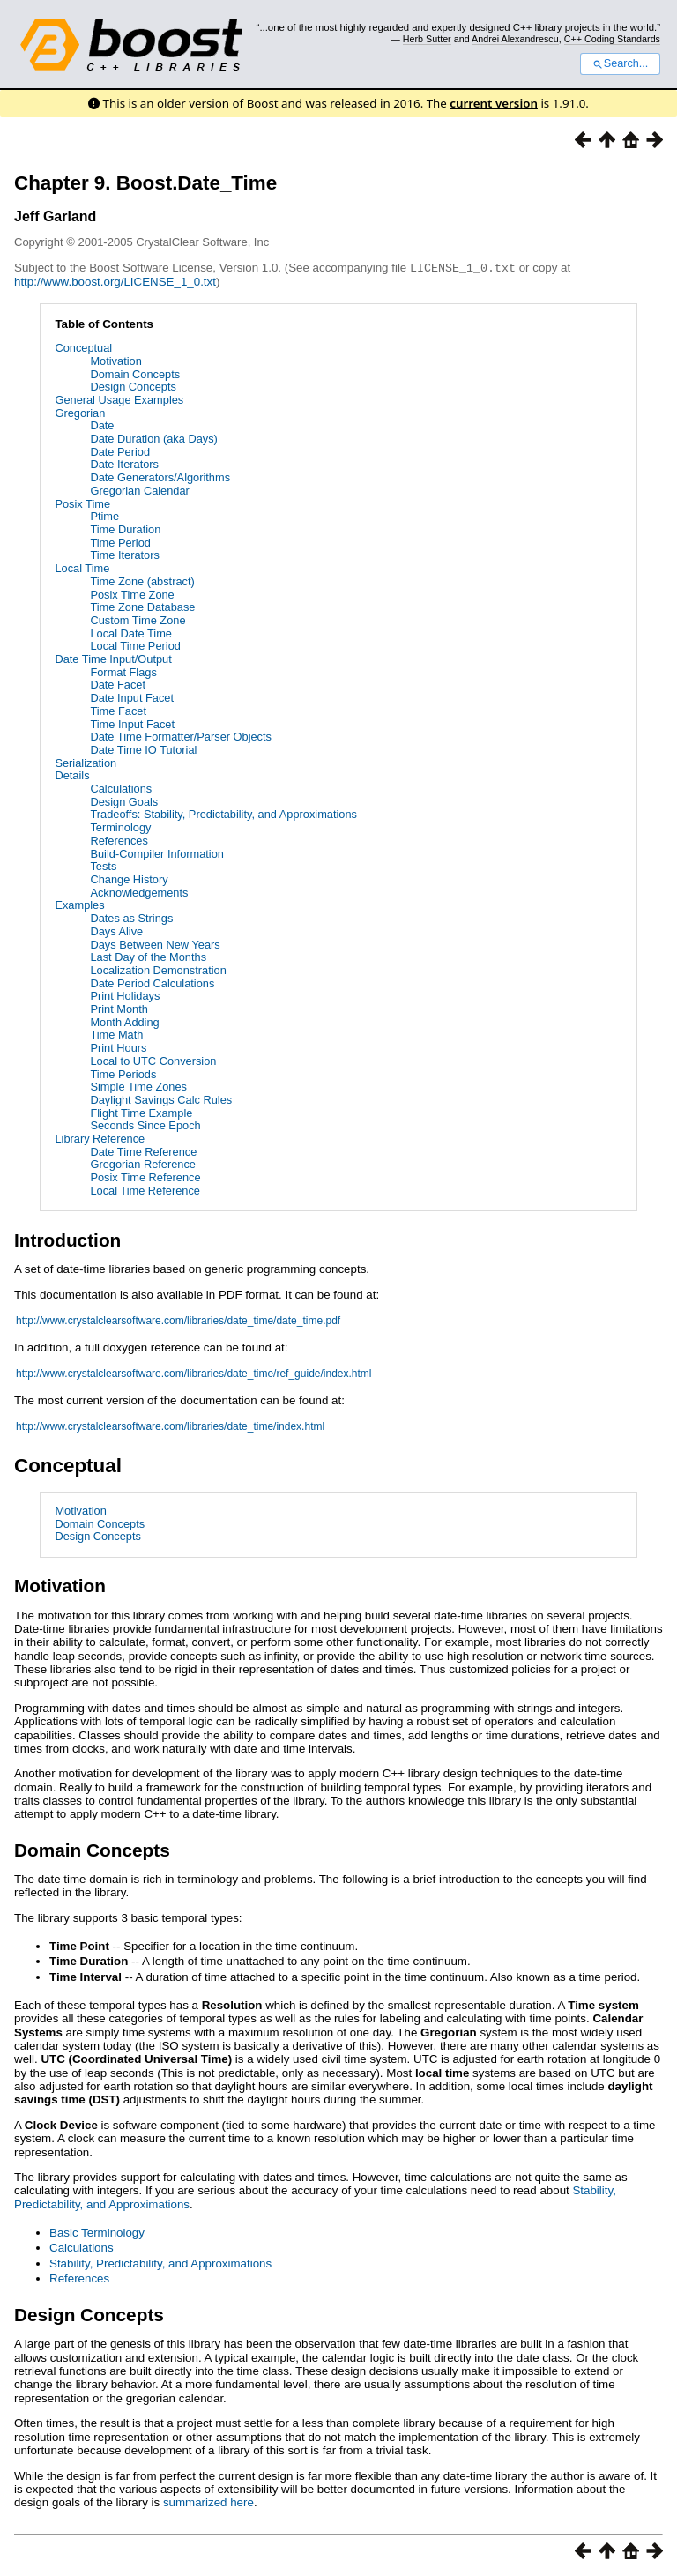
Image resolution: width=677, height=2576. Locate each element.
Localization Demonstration (158, 969)
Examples (79, 904)
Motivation (115, 360)
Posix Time (82, 503)
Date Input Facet (132, 697)
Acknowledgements (139, 891)
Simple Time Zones (138, 1085)
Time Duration (125, 528)
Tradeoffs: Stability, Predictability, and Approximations (223, 813)
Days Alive (116, 930)
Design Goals (124, 801)
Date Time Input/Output (113, 658)
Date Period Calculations (152, 982)
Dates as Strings (131, 917)
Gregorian (80, 412)
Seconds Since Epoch (145, 1124)
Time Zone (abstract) (142, 580)
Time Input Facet (132, 723)
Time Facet (118, 710)
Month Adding (124, 1021)
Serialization (85, 762)
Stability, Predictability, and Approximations (160, 2262)
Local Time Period (135, 644)
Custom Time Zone (137, 619)
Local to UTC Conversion (153, 1060)
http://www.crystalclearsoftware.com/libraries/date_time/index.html (170, 1425)
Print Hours (118, 1046)
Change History (128, 878)
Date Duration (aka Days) (153, 437)
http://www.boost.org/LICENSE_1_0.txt (115, 280)
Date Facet (117, 683)
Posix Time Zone (132, 593)
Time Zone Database (142, 606)
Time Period (120, 541)
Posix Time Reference (145, 1176)
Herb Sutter (427, 39)
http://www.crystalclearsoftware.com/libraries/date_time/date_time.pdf (178, 1320)
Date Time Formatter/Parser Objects (181, 735)
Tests (103, 865)
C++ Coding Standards (612, 39)
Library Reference (100, 1137)
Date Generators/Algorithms (160, 476)
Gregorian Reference (143, 1163)
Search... (620, 63)
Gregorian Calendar (139, 489)
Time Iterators (124, 554)
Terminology (120, 826)
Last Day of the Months (148, 956)
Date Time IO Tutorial (143, 749)
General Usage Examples (119, 399)
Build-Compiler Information (157, 853)
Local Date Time (130, 632)
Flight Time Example (141, 1112)
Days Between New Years (154, 943)
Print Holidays (125, 994)
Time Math (116, 1033)
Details (72, 774)
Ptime (104, 515)
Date (102, 424)
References (118, 839)
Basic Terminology (97, 2231)
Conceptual (83, 347)
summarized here (208, 2501)
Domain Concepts (135, 373)
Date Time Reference (143, 1151)
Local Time (82, 567)
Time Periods (123, 1073)
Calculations (121, 787)
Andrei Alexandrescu (515, 39)
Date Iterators (124, 463)
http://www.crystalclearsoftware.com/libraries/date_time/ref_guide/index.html (194, 1372)
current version (494, 103)
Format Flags (123, 671)
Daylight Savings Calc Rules (161, 1099)
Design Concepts (132, 385)
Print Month (118, 1008)
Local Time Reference (144, 1189)
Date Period (120, 451)
